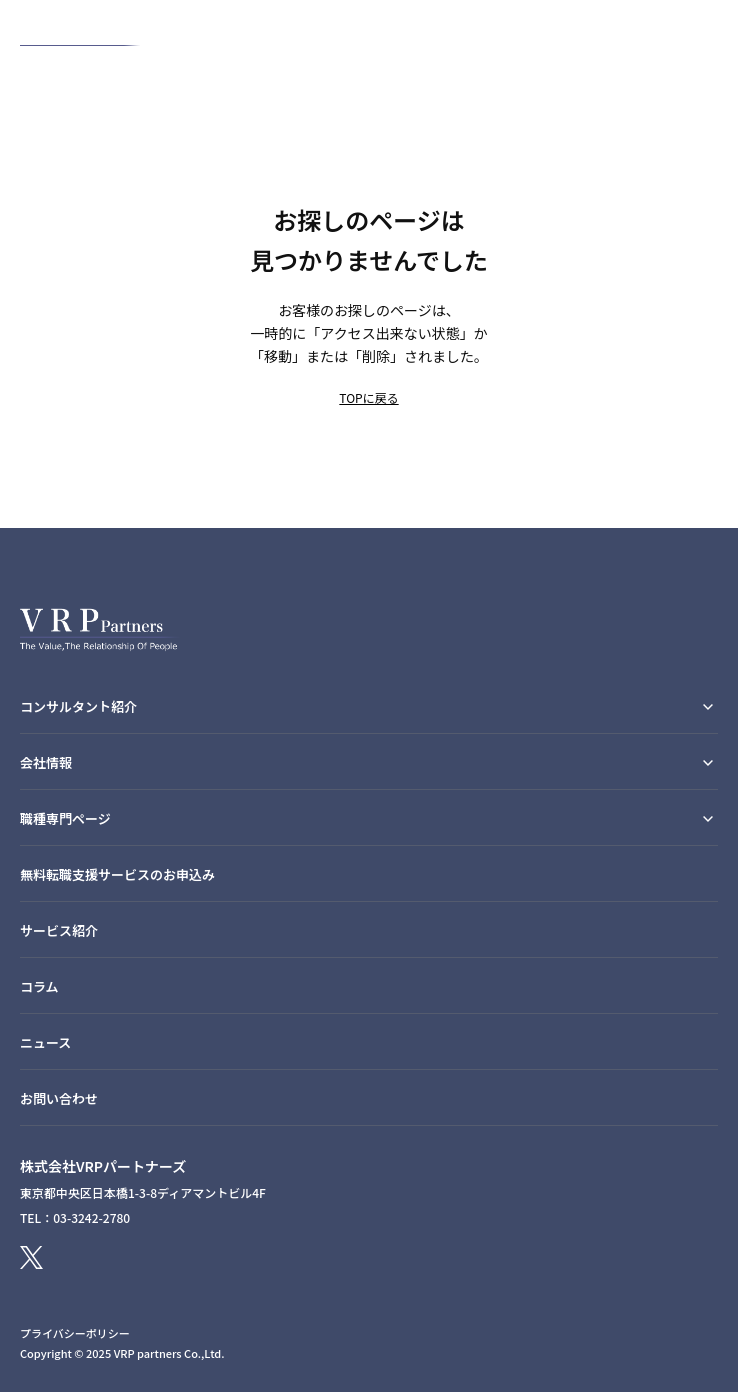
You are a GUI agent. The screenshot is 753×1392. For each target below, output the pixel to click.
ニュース (45, 1042)
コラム (39, 986)
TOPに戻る (368, 397)
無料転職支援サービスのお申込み (117, 874)
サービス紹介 (59, 930)
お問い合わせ (59, 1098)
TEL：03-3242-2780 (75, 1217)
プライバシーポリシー (75, 1333)
